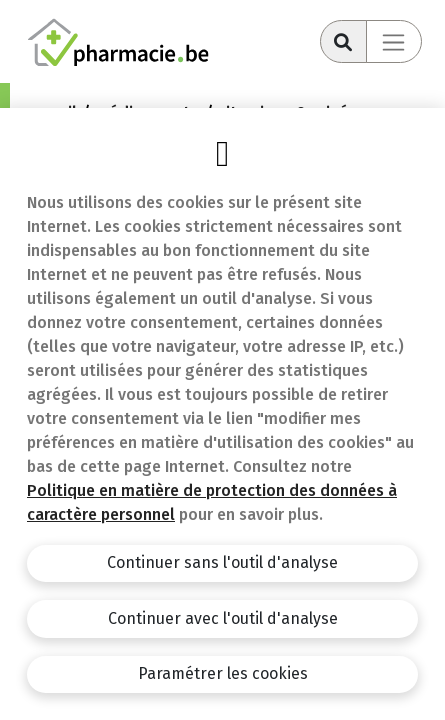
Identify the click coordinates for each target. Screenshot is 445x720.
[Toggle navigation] (394, 41)
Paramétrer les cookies (223, 673)
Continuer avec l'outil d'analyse (223, 618)
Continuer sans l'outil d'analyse (222, 562)
